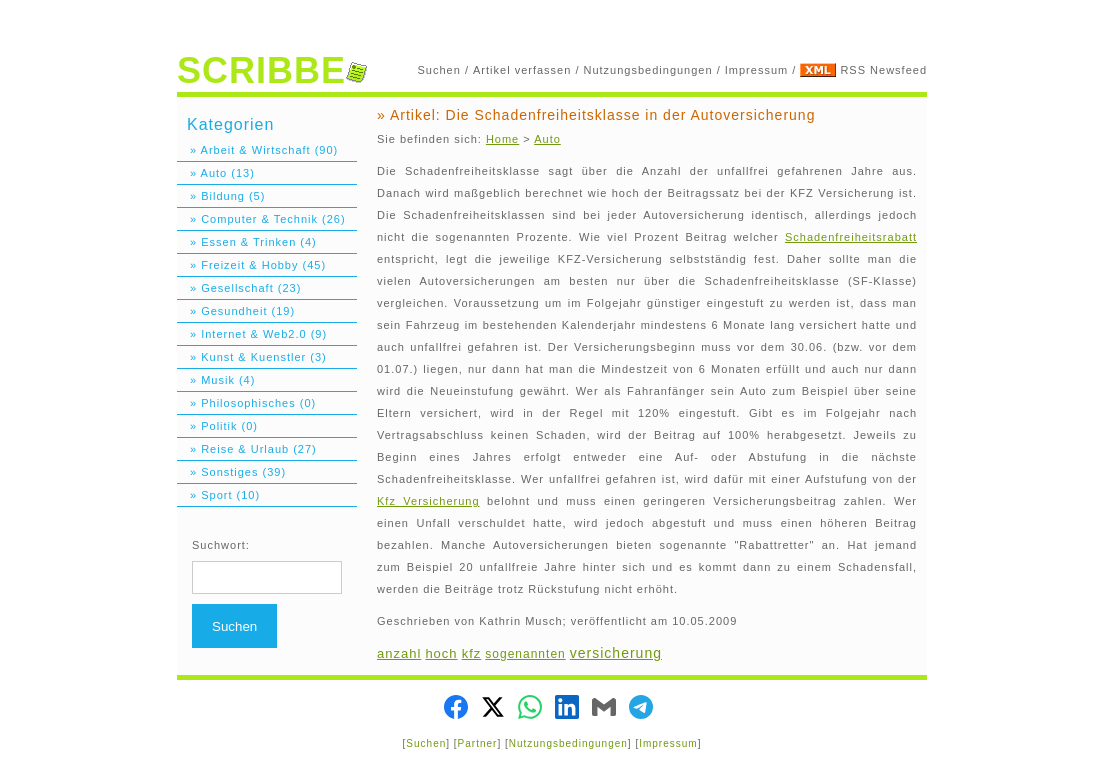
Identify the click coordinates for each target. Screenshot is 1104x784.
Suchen (439, 70)
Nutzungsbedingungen (648, 70)
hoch (441, 653)
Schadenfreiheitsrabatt (851, 237)
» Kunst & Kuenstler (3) (252, 357)
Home (502, 139)
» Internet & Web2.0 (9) (252, 334)
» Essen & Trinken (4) (247, 242)
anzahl (399, 653)
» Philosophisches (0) (246, 403)
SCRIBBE (272, 70)
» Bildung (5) (221, 196)
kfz (472, 653)
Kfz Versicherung (428, 501)
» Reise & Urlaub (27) (247, 449)
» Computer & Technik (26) (261, 219)
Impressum (756, 70)
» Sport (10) (218, 495)
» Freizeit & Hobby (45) (251, 265)
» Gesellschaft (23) (239, 288)
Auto (547, 139)
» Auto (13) (216, 173)
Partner (478, 743)
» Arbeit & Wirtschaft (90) (257, 150)
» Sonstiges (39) (231, 472)
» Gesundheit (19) (236, 311)
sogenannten (525, 654)
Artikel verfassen (522, 70)
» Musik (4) (216, 380)
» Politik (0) (217, 426)
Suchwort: (221, 545)
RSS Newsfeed (883, 70)
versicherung (616, 653)
